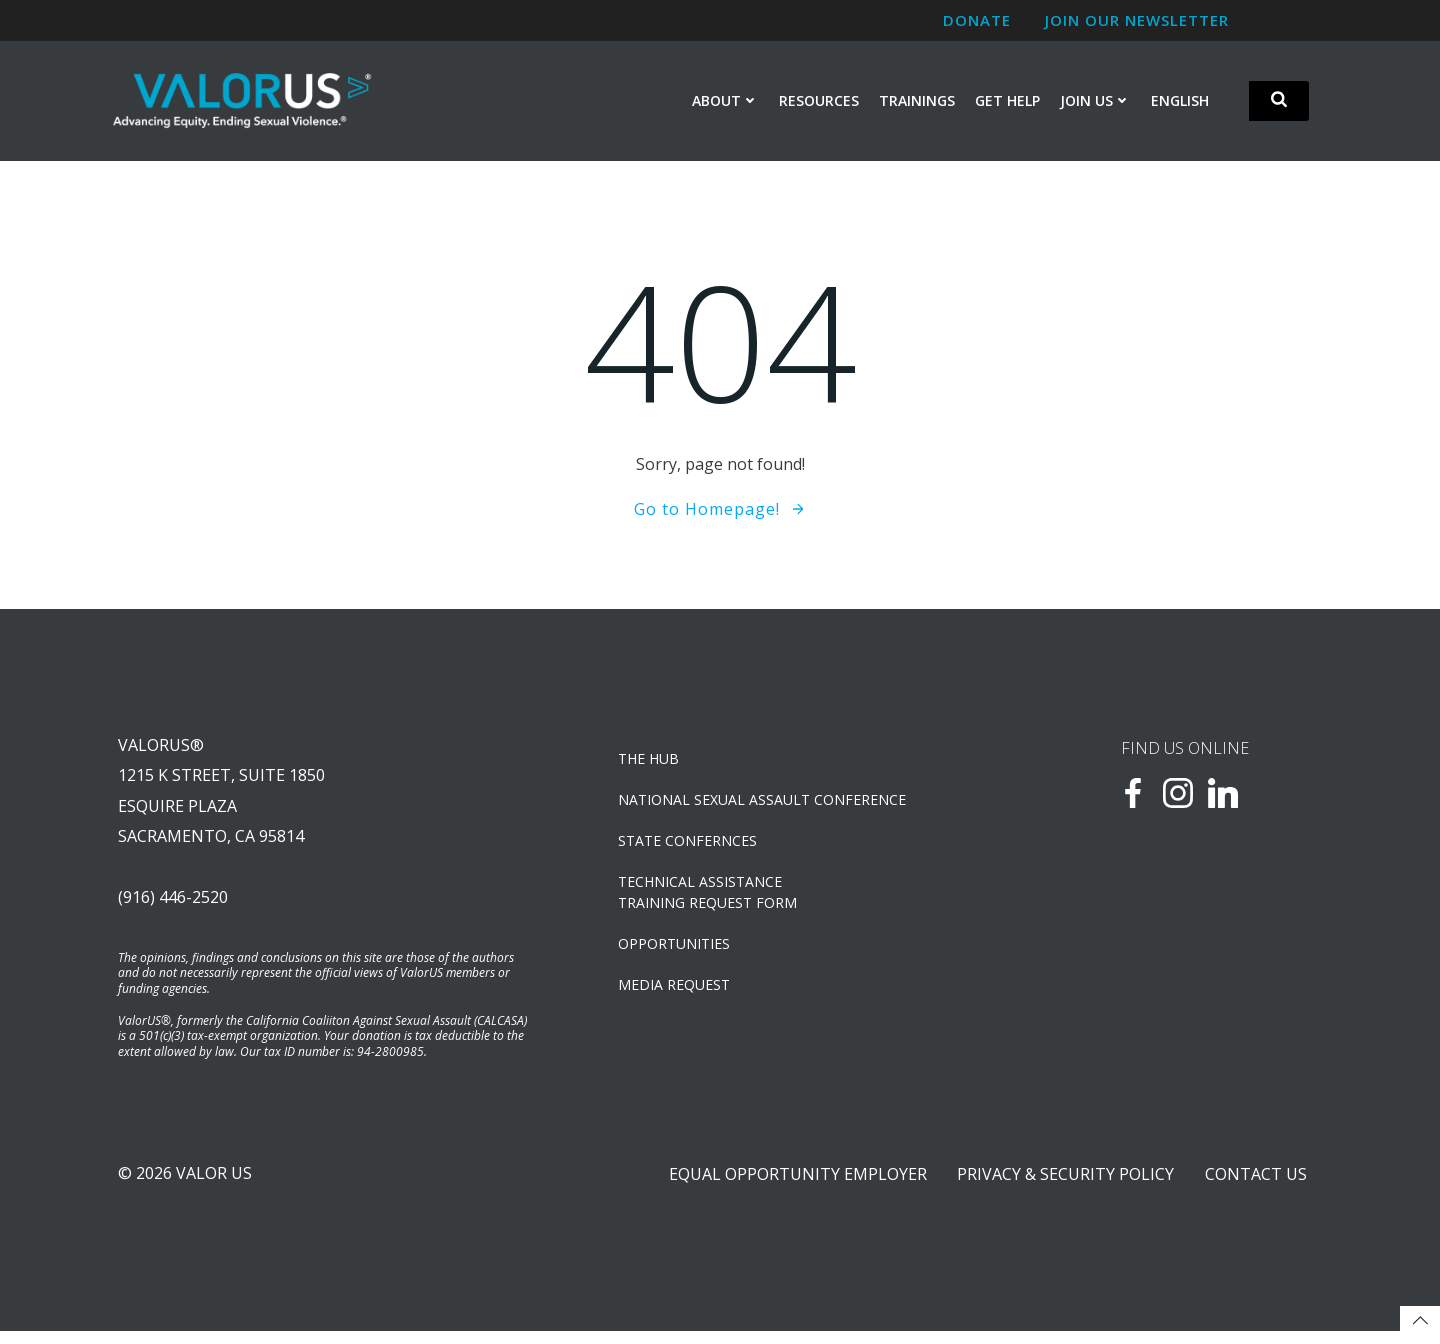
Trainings (918, 101)
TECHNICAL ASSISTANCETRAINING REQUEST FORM (709, 897)
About (726, 101)
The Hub (650, 763)
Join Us (1096, 101)
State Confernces (689, 845)
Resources (820, 101)
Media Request (676, 989)
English (1181, 101)
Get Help (1008, 101)
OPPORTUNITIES (676, 948)
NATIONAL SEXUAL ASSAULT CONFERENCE (764, 804)
